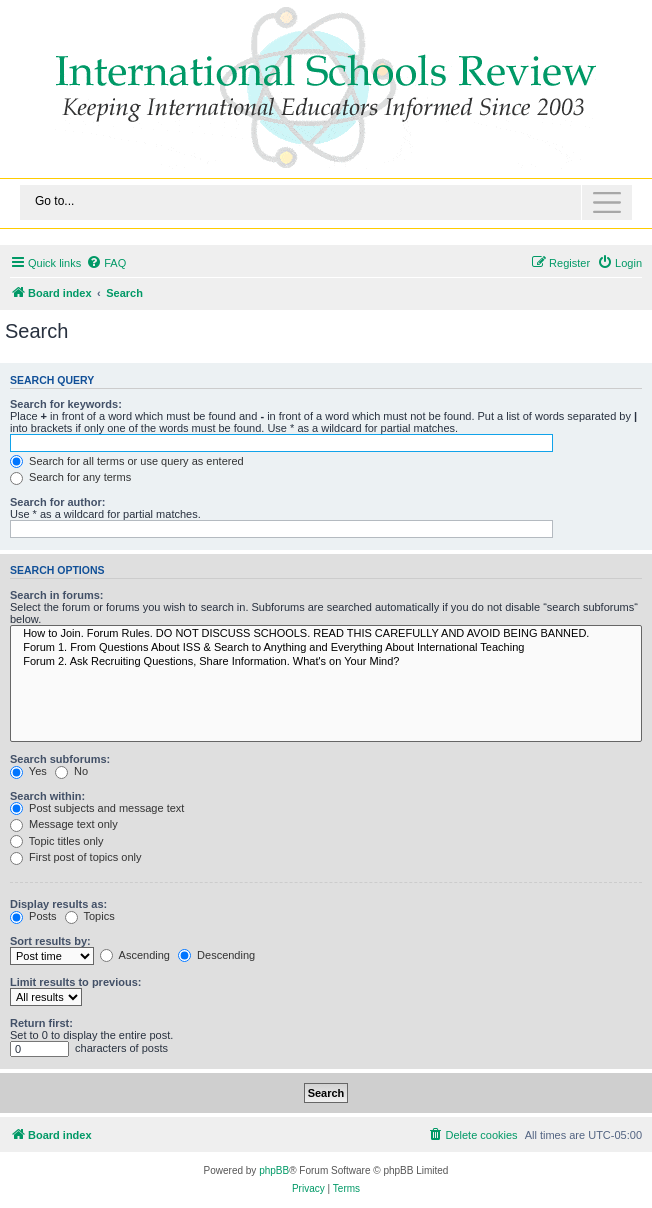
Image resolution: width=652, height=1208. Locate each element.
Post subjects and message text (97, 808)
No (71, 771)
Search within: (47, 796)
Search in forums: (57, 595)
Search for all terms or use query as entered (127, 461)
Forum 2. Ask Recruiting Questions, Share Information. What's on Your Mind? (326, 662)
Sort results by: (50, 941)
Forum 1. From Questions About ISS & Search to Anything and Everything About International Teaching (326, 648)
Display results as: (58, 904)
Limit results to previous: (75, 982)
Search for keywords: (66, 404)
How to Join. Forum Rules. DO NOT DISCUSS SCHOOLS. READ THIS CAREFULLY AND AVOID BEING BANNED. (326, 634)
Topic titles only (56, 841)
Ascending (135, 955)
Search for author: (57, 502)
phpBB (274, 1170)
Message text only (64, 824)
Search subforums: (60, 759)
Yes (28, 771)
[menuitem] (106, 263)
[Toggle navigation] (326, 202)
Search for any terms (70, 477)
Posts (33, 916)
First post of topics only (76, 857)
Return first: (41, 1023)
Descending (216, 955)
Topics (90, 916)
